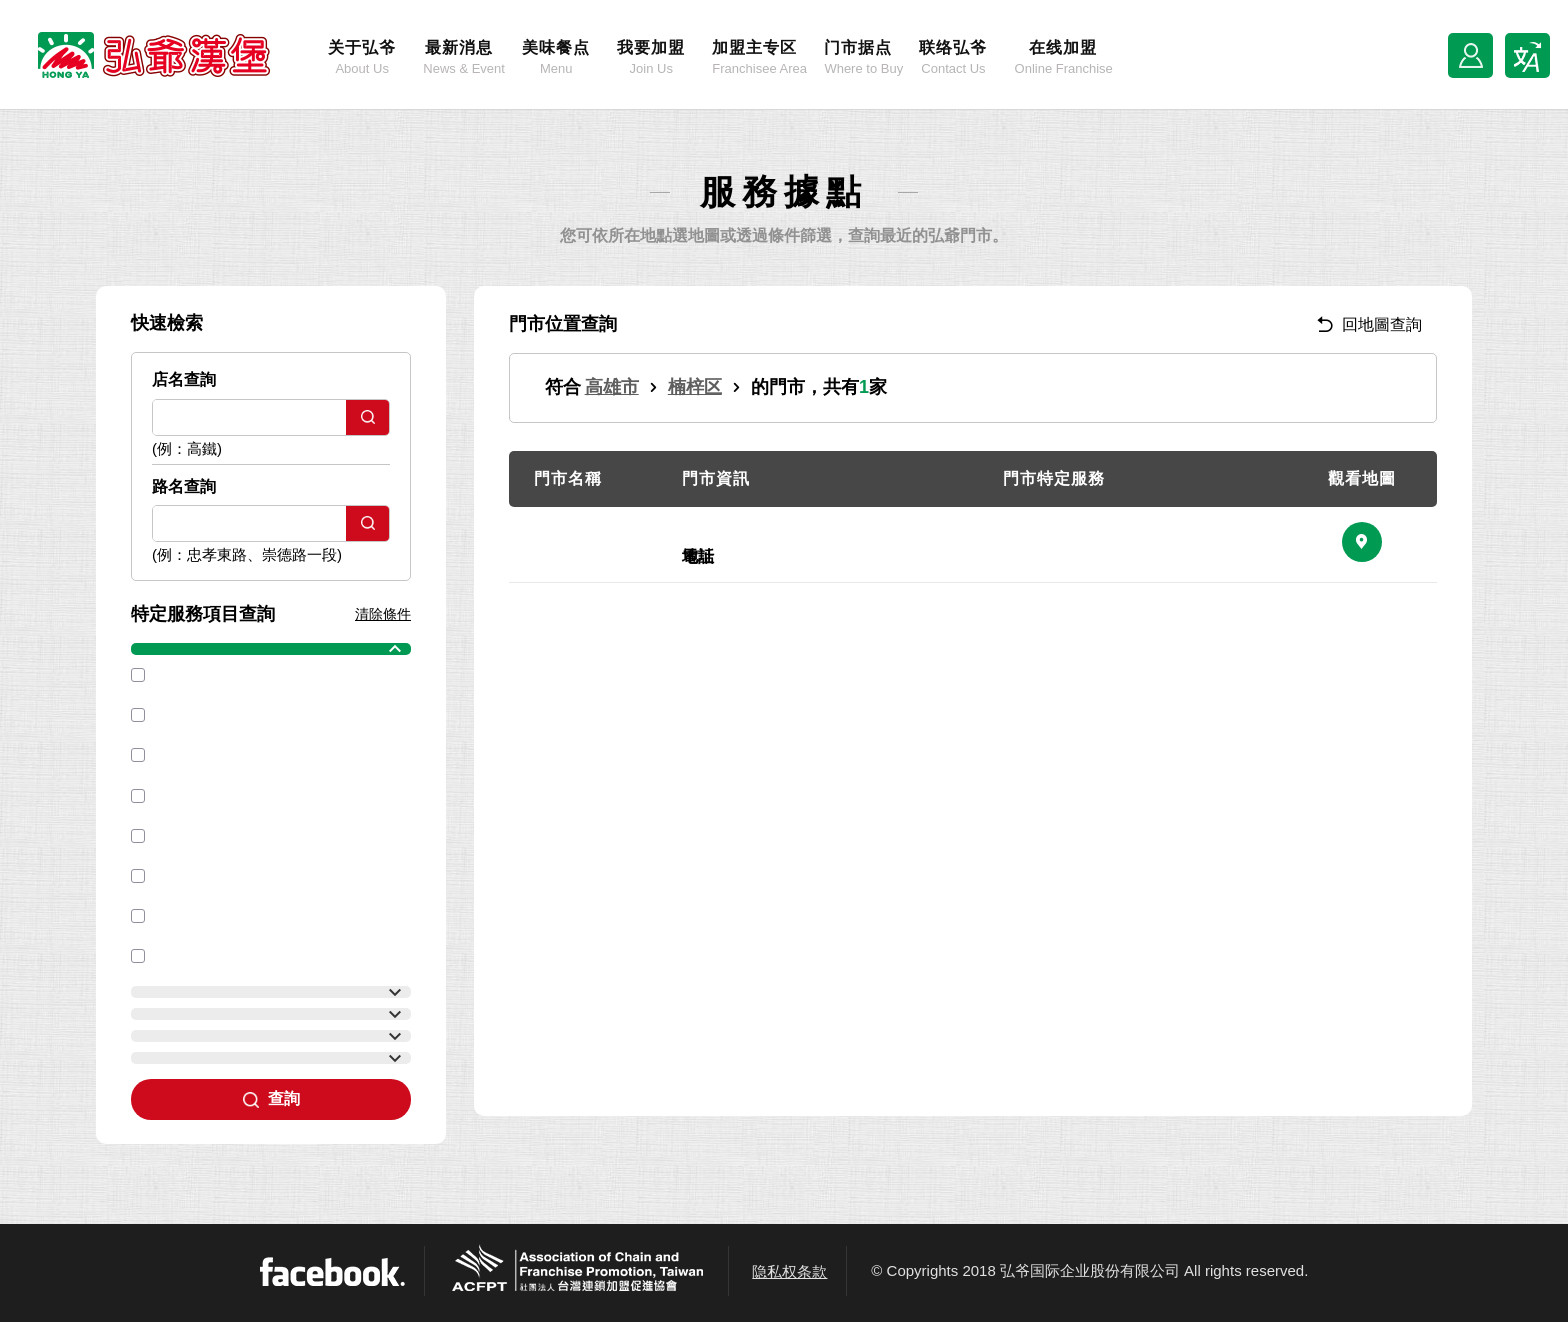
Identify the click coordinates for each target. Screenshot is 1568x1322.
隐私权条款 (789, 1271)
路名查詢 (184, 486)
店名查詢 (184, 379)
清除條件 (383, 614)
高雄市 (612, 387)
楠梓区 (695, 387)
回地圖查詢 (1369, 324)
